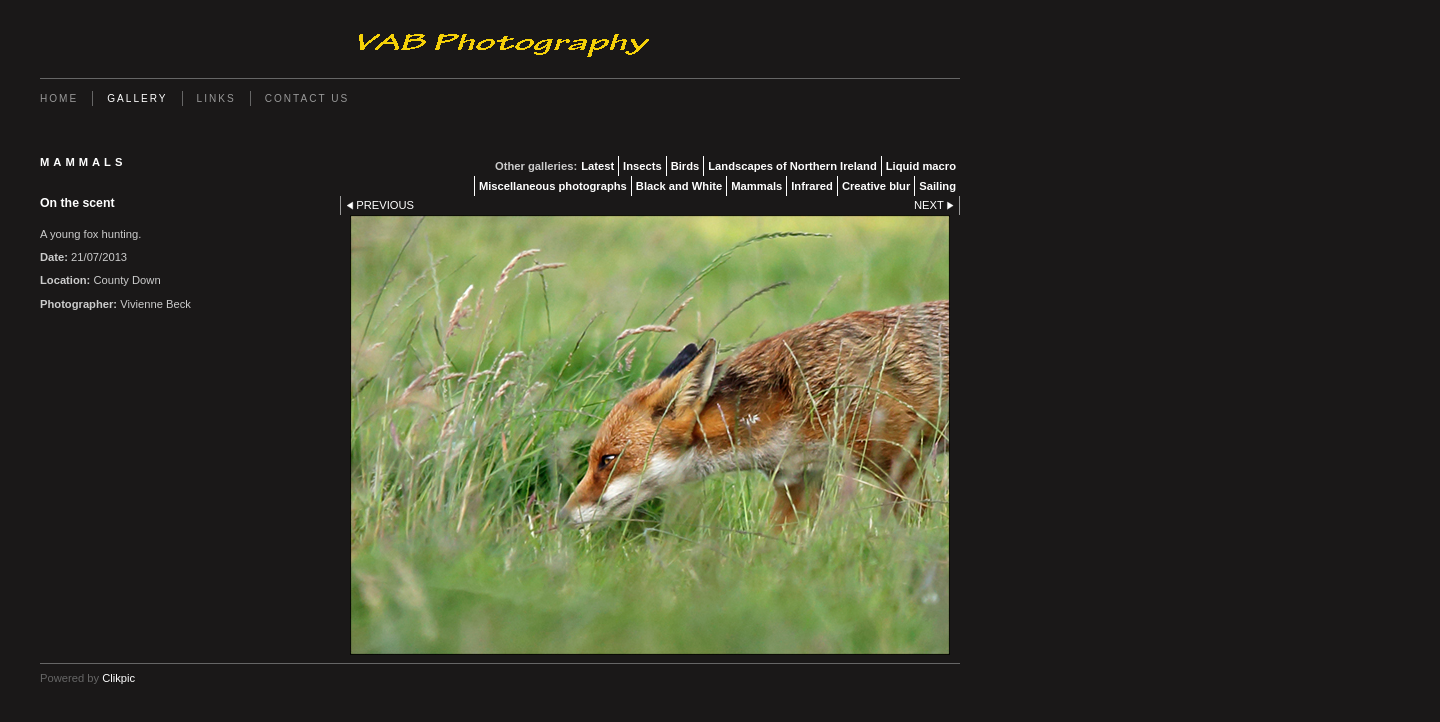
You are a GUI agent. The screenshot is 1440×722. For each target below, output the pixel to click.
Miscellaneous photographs (553, 186)
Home (59, 98)
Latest (597, 166)
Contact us (307, 98)
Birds (685, 166)
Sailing (937, 186)
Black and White (679, 186)
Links (216, 98)
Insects (642, 166)
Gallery (137, 98)
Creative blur (876, 186)
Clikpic (118, 678)
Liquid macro (921, 166)
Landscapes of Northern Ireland (792, 166)
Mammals (756, 186)
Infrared (812, 186)
